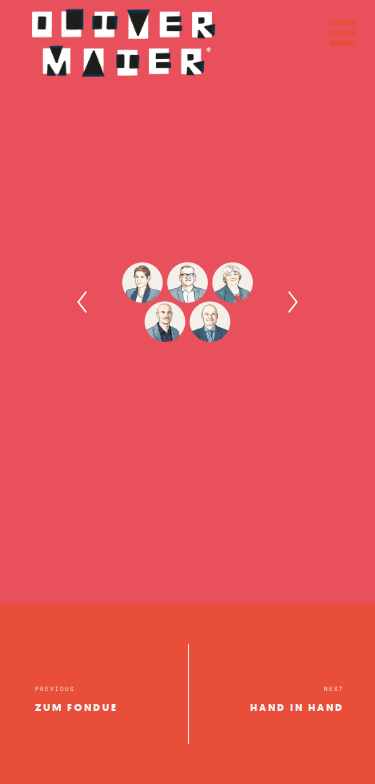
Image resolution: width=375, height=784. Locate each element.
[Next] (293, 302)
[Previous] (82, 302)
